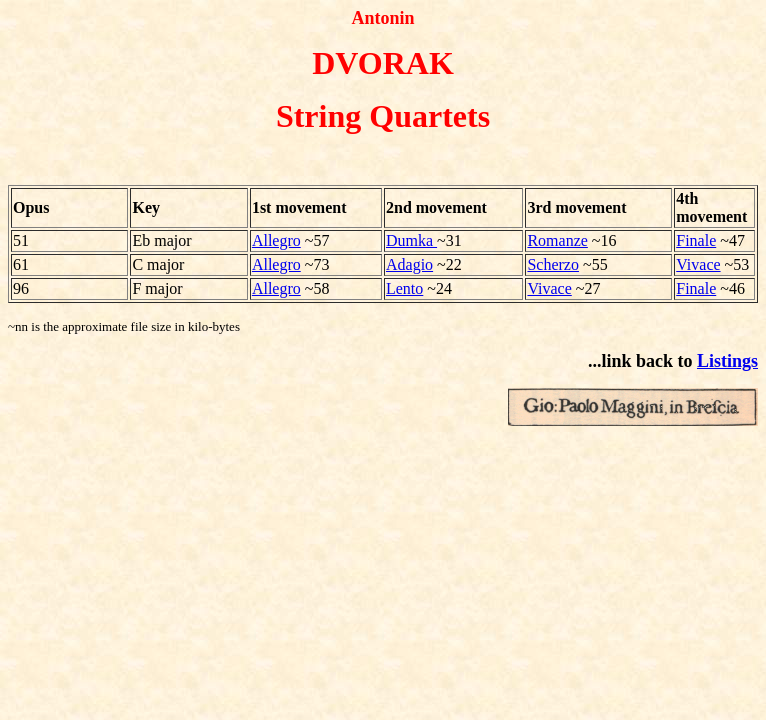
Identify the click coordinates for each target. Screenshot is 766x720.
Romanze (557, 240)
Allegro (276, 240)
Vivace (698, 264)
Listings (727, 361)
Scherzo (553, 264)
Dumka (411, 240)
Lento (404, 288)
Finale (696, 240)
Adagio (409, 264)
